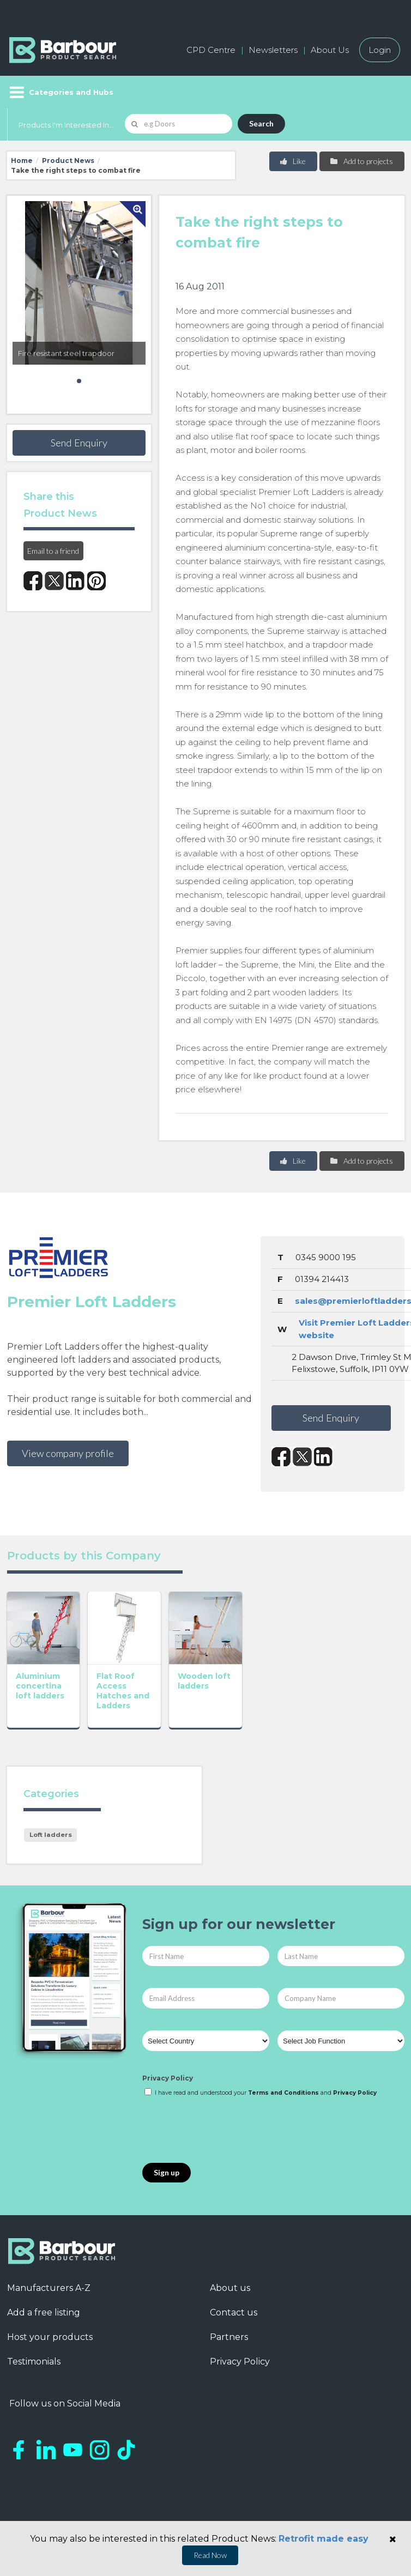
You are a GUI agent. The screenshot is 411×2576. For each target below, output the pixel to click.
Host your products (50, 2337)
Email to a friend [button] (53, 550)
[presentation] (225, 2130)
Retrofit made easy (323, 2538)
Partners (229, 2337)
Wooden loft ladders (204, 1681)
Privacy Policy (167, 2078)
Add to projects (361, 161)
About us (230, 2288)
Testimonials (34, 2361)
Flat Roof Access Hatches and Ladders (122, 1690)
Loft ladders (50, 1835)
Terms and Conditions (283, 2092)
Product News (68, 160)
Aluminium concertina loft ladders (40, 1686)
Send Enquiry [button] (79, 443)
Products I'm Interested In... (66, 124)
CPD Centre (210, 50)
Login (379, 50)
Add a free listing (43, 2312)
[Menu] (60, 92)
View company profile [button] (68, 1453)
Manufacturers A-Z (48, 2288)
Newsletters (273, 50)
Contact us (233, 2312)
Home (22, 160)
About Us (330, 50)
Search (261, 123)
